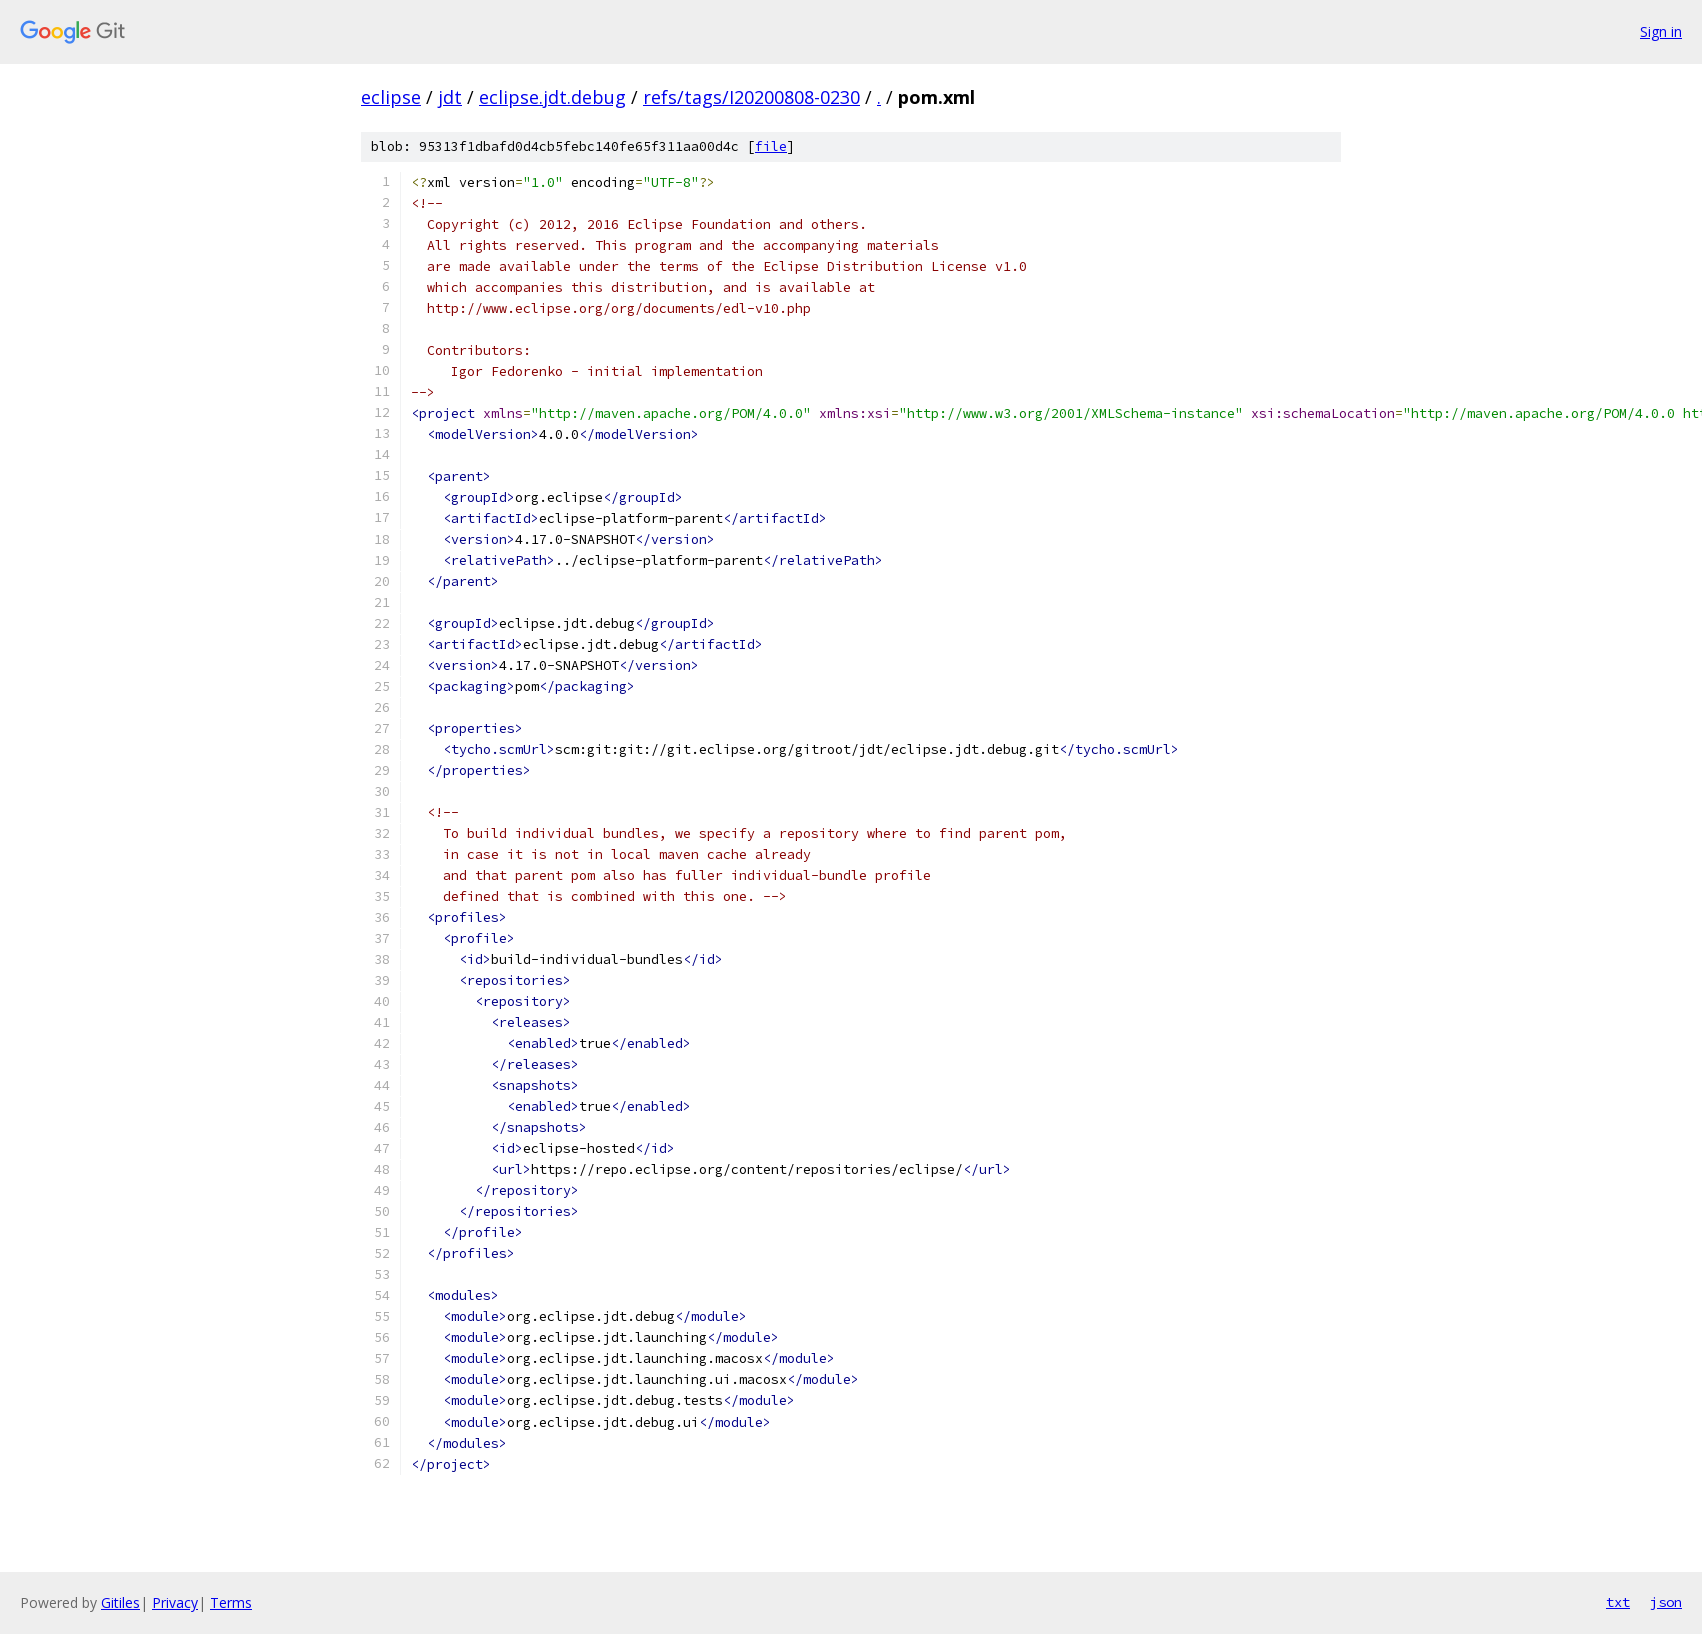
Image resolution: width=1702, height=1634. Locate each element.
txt (1618, 1602)
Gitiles (120, 1602)
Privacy (175, 1602)
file (771, 146)
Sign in (1661, 31)
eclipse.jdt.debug (552, 97)
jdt (450, 97)
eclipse (391, 97)
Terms (231, 1602)
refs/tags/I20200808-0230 (751, 97)
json (1666, 1602)
